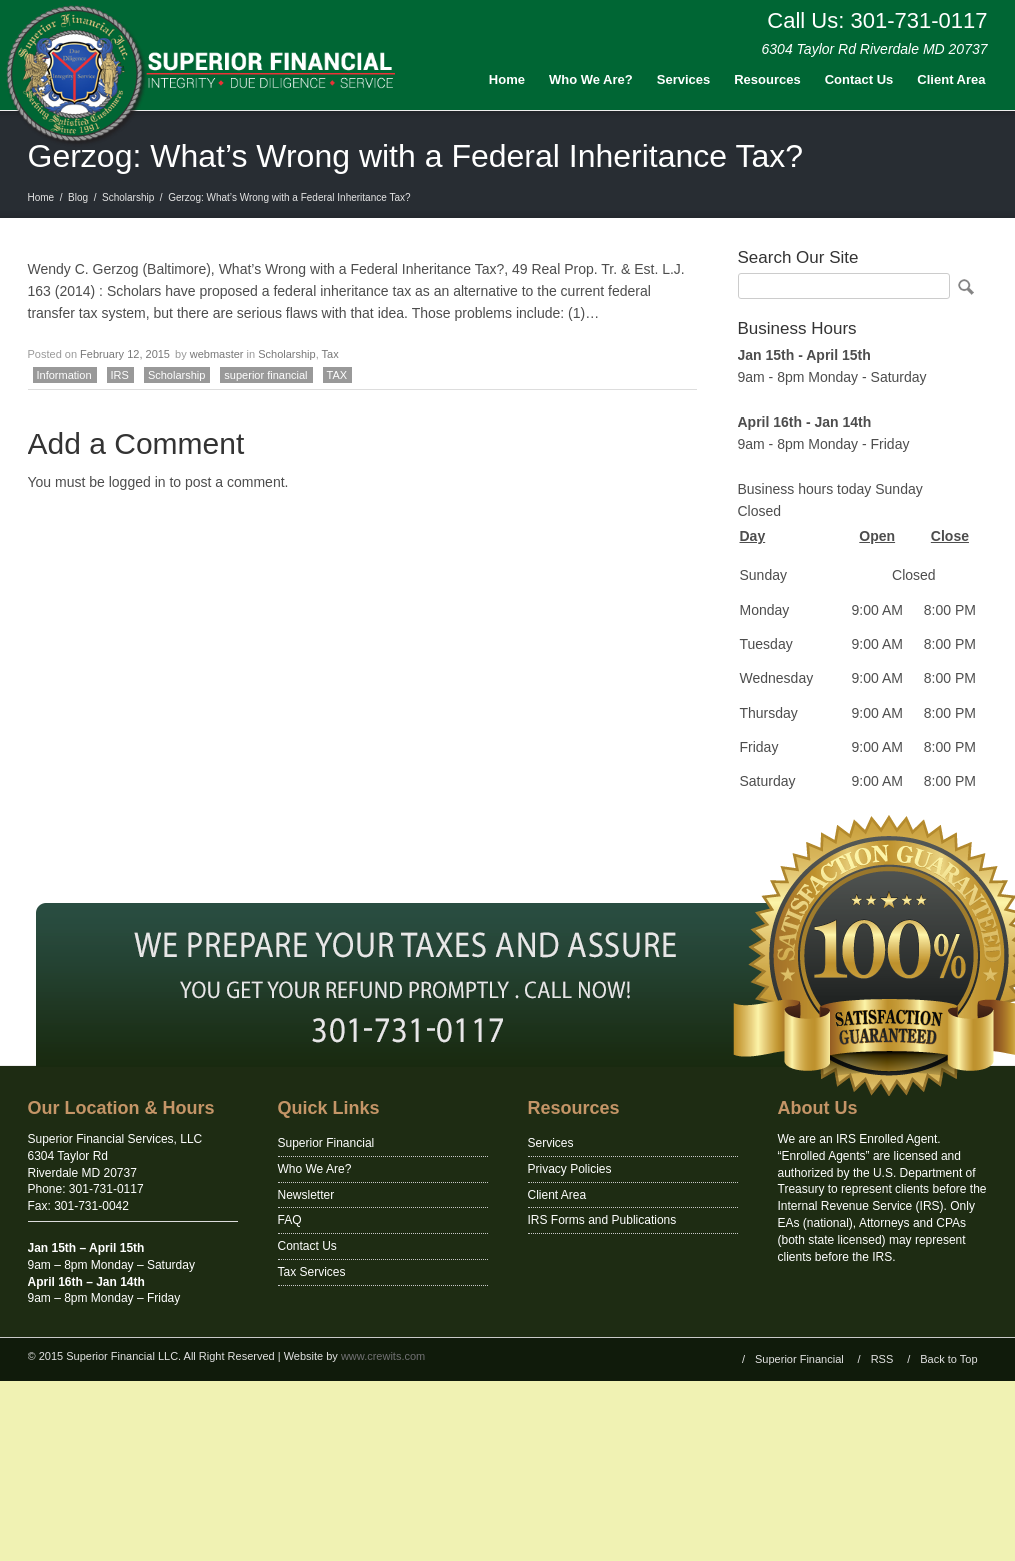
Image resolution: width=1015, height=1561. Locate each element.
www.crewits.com (383, 1356)
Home (507, 79)
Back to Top (948, 1359)
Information (64, 375)
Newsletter (306, 1195)
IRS (120, 375)
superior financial (265, 375)
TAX (337, 375)
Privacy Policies (570, 1169)
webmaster (217, 354)
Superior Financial (326, 1143)
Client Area (951, 79)
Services (684, 79)
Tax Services (312, 1272)
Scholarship (128, 197)
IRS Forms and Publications (602, 1220)
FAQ (290, 1220)
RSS (882, 1359)
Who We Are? (591, 79)
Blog (78, 197)
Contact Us (859, 79)
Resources (767, 79)
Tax (330, 354)
